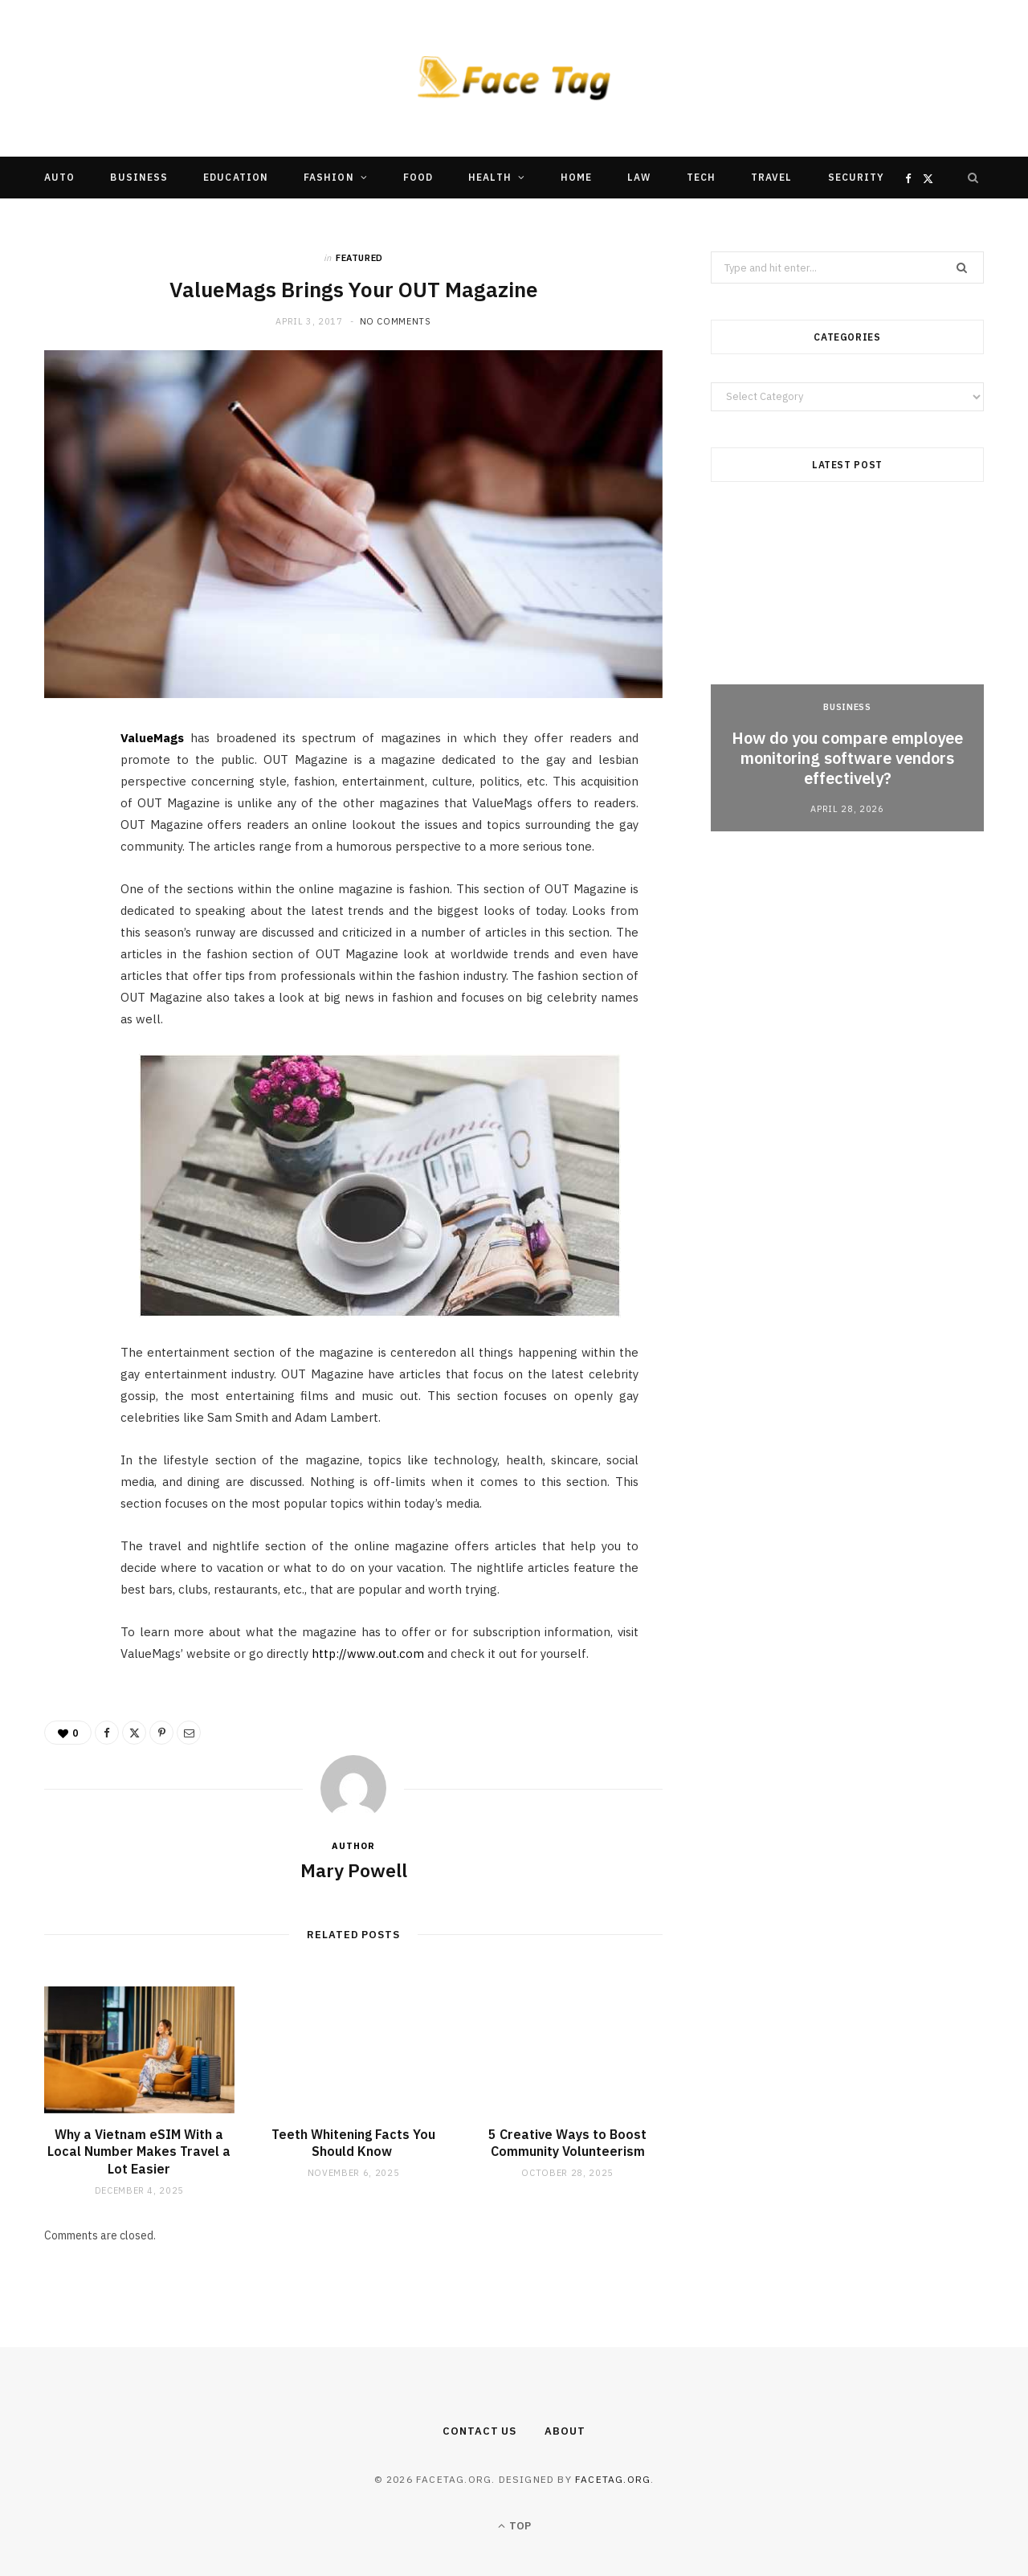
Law (639, 177)
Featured (359, 257)
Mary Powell (353, 1870)
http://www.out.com (368, 1653)
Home (576, 177)
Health (489, 177)
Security (856, 177)
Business (139, 177)
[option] (847, 670)
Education (235, 177)
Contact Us (479, 2431)
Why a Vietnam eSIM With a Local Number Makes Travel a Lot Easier (138, 2151)
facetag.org (613, 2479)
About (565, 2431)
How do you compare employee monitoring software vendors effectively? (847, 758)
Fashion (329, 177)
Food (418, 177)
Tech (701, 177)
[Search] (973, 177)
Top (514, 2526)
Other (465, 219)
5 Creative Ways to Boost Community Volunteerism (567, 2143)
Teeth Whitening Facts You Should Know (353, 2143)
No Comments (395, 321)
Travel (771, 177)
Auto (59, 177)
